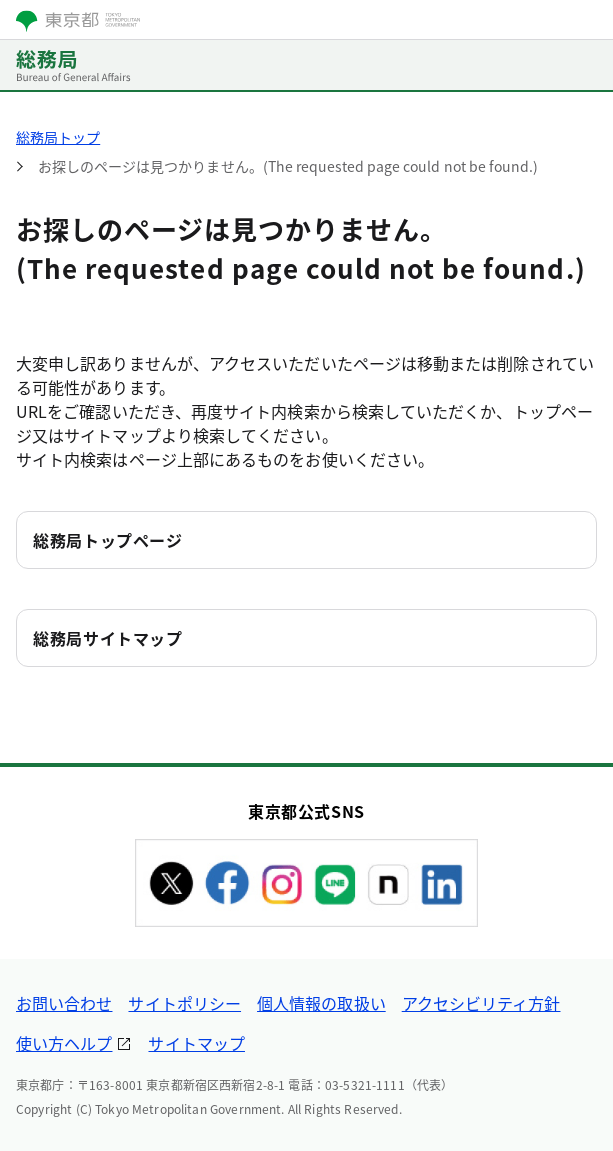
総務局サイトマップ (108, 638)
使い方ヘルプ (64, 1043)
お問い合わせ (64, 1003)
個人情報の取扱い (321, 1003)
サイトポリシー (184, 1003)
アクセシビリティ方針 (481, 1003)
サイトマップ (196, 1043)
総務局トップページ (108, 540)
